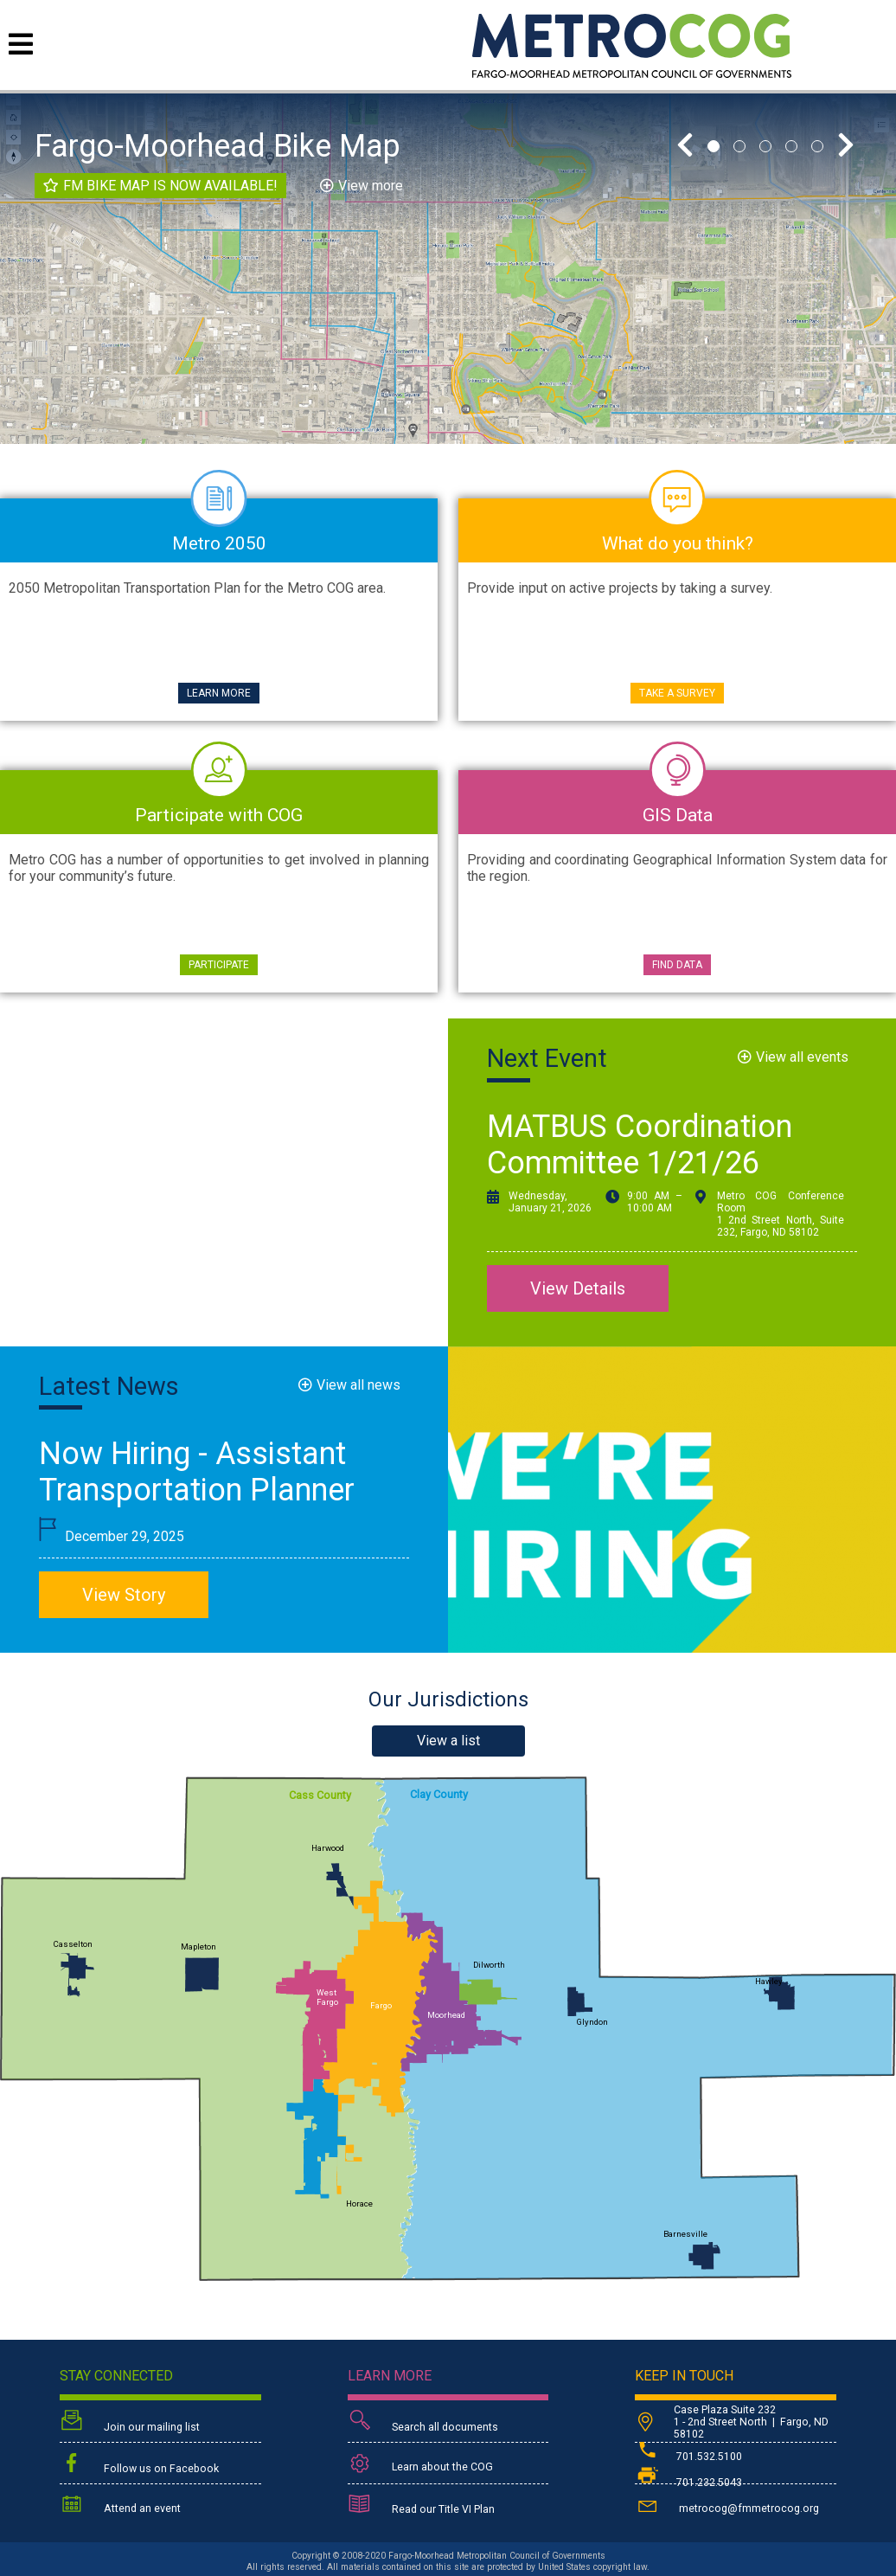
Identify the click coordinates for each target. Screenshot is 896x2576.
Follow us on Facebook (139, 2464)
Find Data (677, 965)
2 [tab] (739, 146)
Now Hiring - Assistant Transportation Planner (197, 1472)
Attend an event (120, 2505)
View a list (448, 1740)
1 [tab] (713, 146)
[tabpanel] (448, 268)
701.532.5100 (688, 2457)
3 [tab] (765, 146)
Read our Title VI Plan (421, 2506)
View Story (123, 1594)
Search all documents (423, 2422)
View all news (358, 1385)
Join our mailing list (130, 2422)
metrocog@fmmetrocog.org (727, 2505)
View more (370, 185)
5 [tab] (817, 146)
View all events (802, 1057)
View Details (577, 1288)
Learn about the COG (420, 2464)
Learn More (219, 693)
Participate (219, 965)
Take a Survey (677, 693)
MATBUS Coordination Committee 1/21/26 (639, 1144)
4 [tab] (791, 146)
